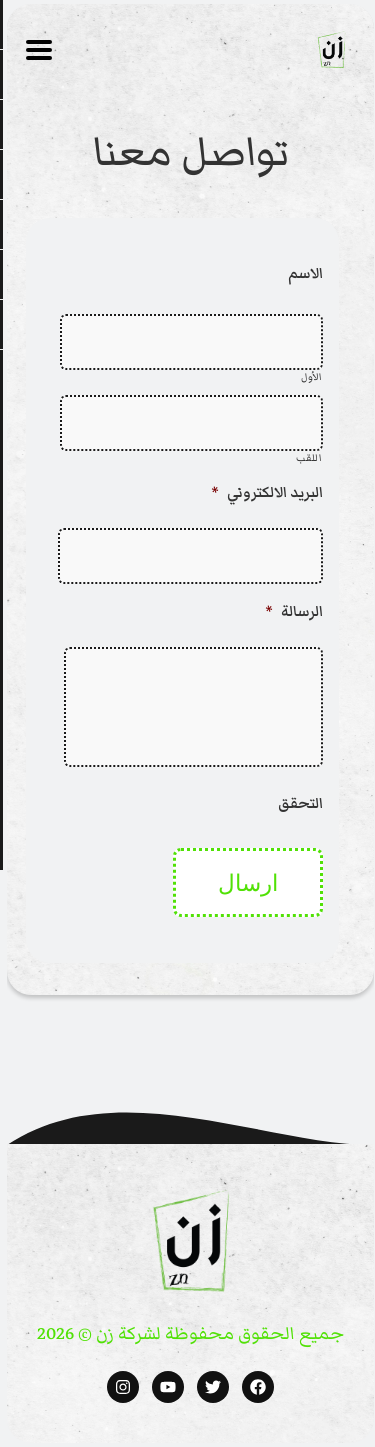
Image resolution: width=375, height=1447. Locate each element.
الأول (309, 377)
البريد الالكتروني (264, 492)
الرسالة (291, 611)
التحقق (297, 803)
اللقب (306, 458)
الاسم (302, 273)
